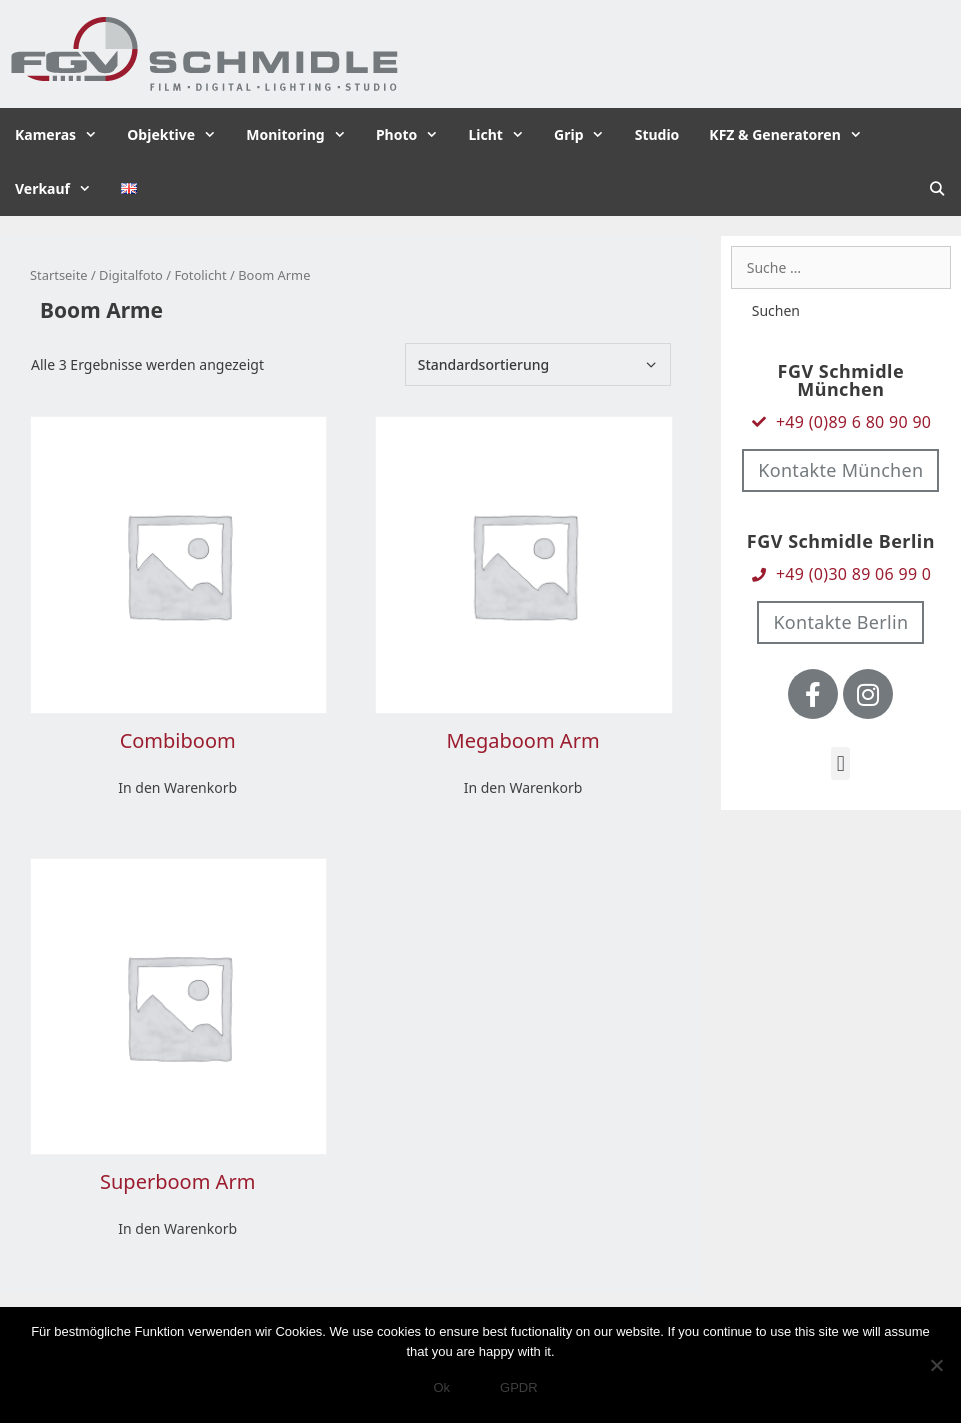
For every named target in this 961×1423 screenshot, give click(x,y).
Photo (415, 135)
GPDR (519, 1387)
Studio (657, 134)
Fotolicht (200, 275)
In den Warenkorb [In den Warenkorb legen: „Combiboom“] (177, 787)
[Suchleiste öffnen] (937, 189)
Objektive (179, 135)
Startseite (59, 275)
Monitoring (303, 135)
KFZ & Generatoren (793, 135)
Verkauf (60, 189)
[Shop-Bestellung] (538, 364)
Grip (587, 135)
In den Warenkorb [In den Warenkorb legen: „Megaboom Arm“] (523, 787)
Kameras (63, 135)
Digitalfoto (131, 275)
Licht (503, 135)
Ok (441, 1387)
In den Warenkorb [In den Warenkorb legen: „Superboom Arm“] (177, 1228)
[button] (840, 763)
